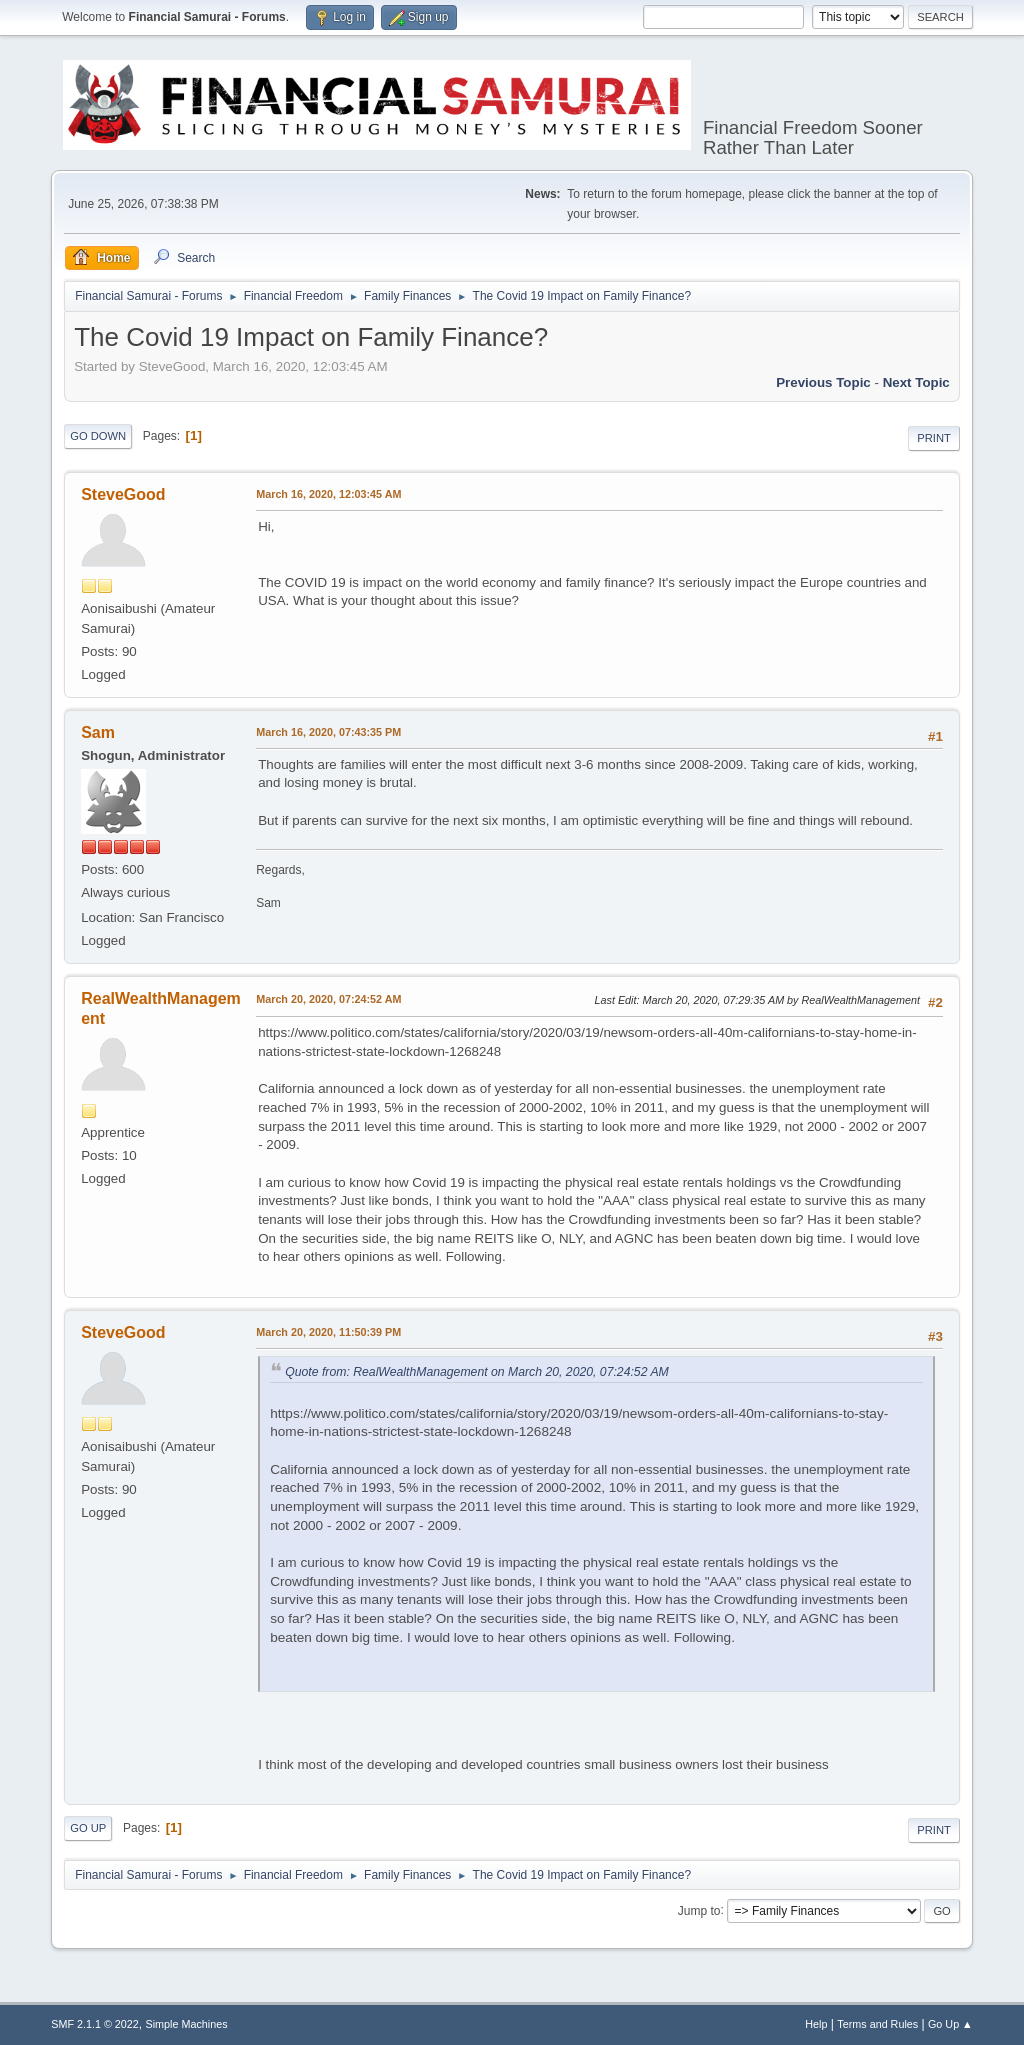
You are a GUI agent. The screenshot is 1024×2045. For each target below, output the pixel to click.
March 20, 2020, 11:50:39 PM (328, 1332)
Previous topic (823, 382)
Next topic (916, 382)
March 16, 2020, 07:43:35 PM (328, 732)
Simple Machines (187, 2024)
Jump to (699, 1910)
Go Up (88, 1828)
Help (816, 2024)
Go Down (98, 436)
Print (934, 438)
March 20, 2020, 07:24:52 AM (328, 999)
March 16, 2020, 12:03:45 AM (328, 494)
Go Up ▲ (950, 2024)
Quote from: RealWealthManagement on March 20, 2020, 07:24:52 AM (477, 1372)
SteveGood (123, 494)
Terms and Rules (877, 2024)
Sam (98, 732)
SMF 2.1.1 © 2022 (95, 2024)
